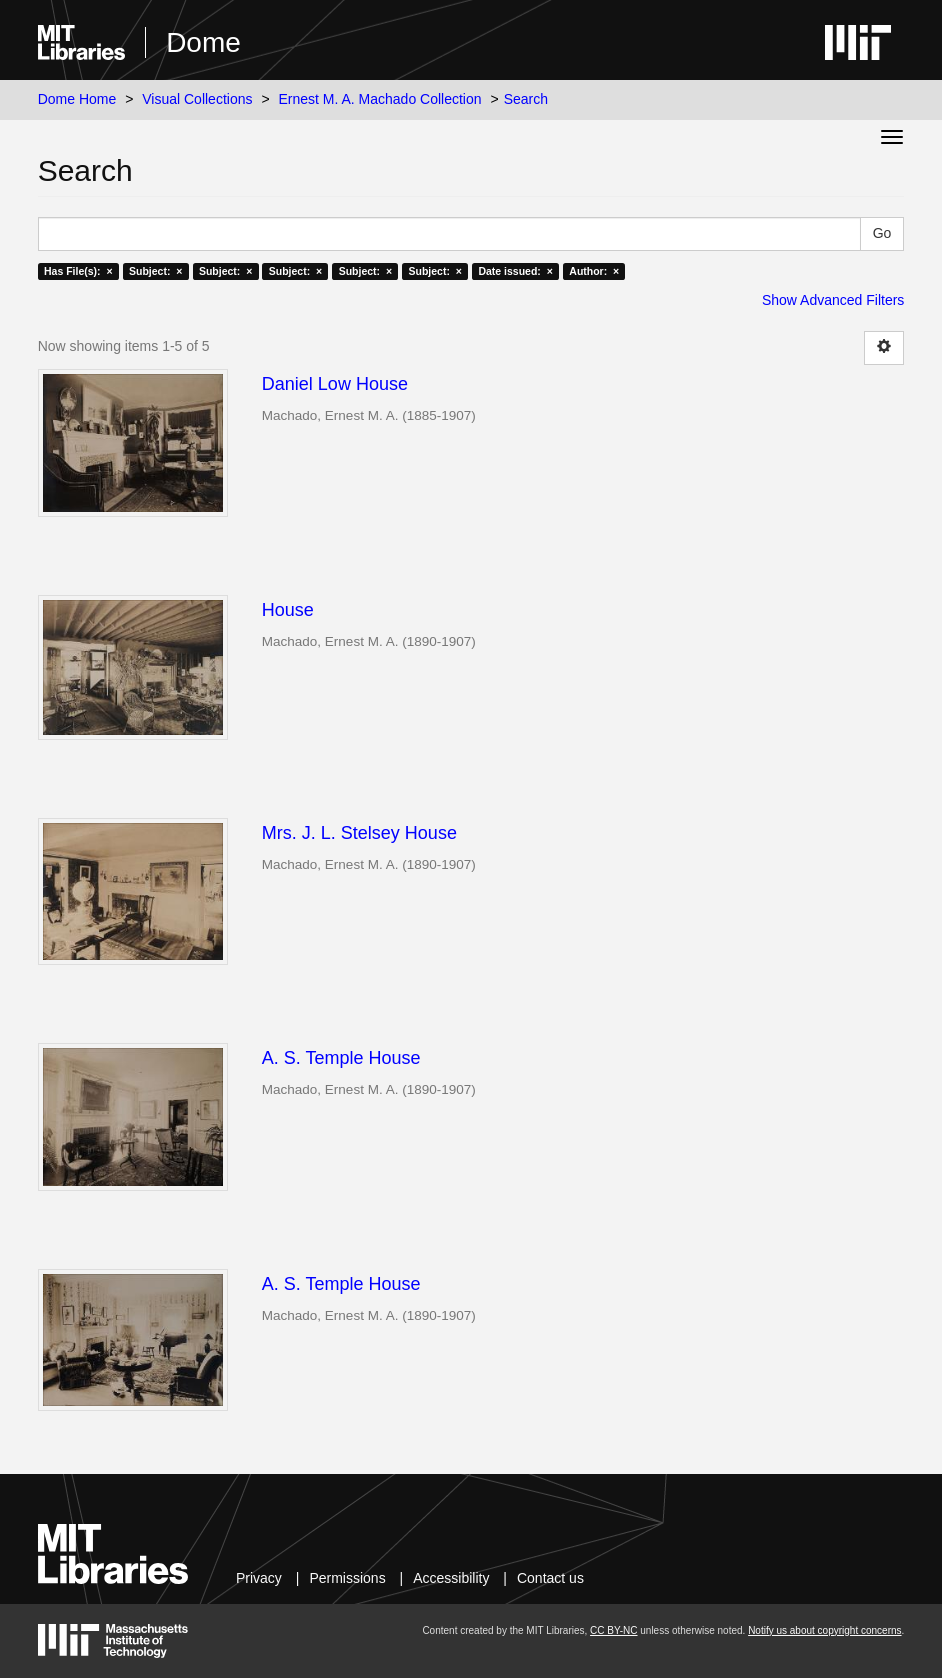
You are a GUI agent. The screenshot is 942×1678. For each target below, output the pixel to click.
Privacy (259, 1578)
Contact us (550, 1578)
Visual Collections (197, 99)
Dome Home (77, 99)
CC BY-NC (613, 1630)
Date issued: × (515, 271)
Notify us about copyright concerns (824, 1630)
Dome (203, 42)
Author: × (594, 271)
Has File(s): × (78, 271)
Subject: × (155, 271)
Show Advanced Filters (833, 300)
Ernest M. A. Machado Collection (379, 99)
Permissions (347, 1578)
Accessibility (451, 1578)
